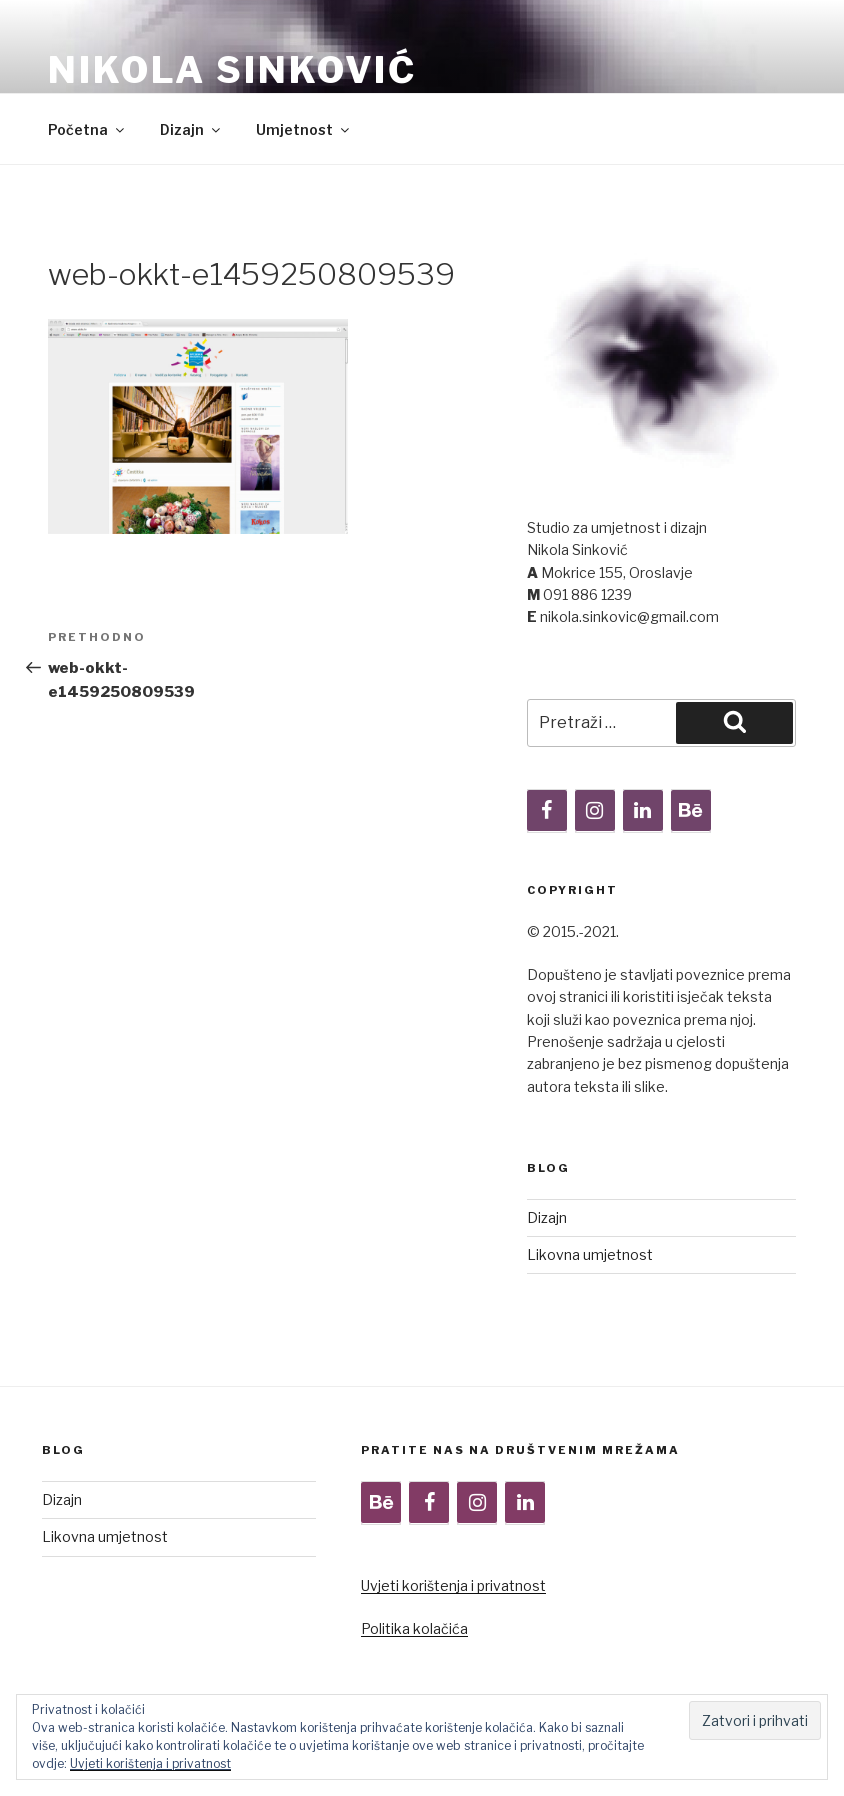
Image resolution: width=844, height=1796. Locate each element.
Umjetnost (304, 129)
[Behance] (691, 811)
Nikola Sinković (232, 70)
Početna (87, 129)
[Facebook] (547, 811)
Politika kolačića (414, 1628)
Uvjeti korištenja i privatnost (453, 1585)
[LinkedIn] (643, 811)
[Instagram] (595, 811)
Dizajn (191, 129)
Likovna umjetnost (590, 1254)
